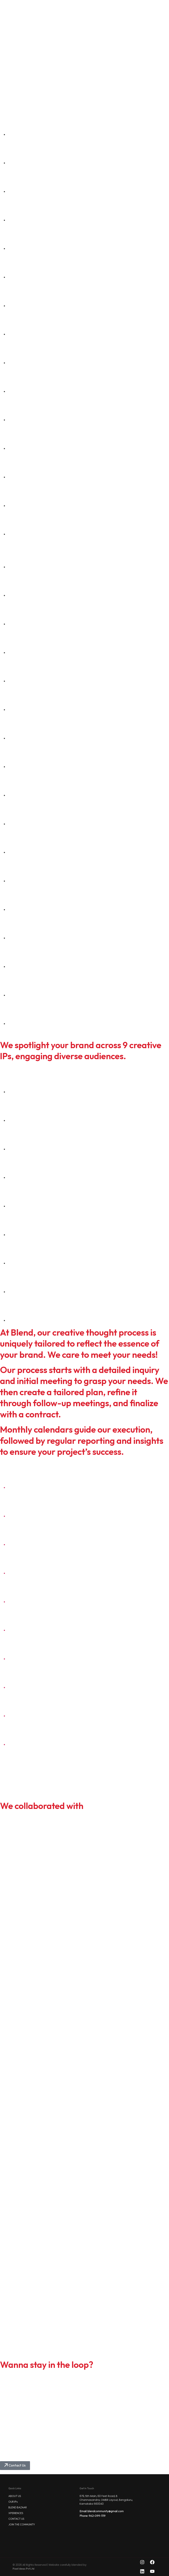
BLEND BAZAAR (17, 2507)
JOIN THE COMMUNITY (21, 2524)
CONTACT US (16, 2518)
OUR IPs (13, 2501)
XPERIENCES (15, 2513)
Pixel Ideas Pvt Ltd (23, 2568)
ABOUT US (14, 2496)
